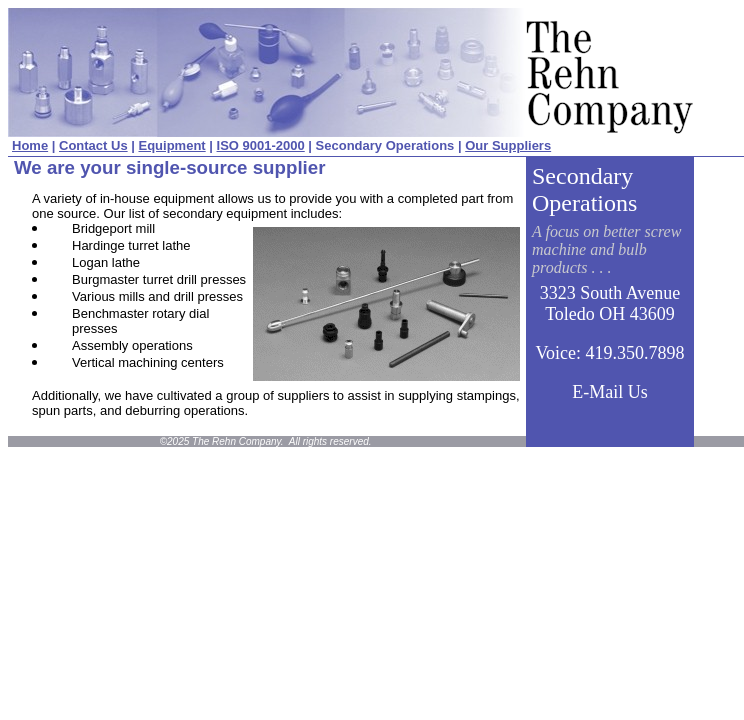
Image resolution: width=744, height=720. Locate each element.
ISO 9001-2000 (261, 145)
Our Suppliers (508, 145)
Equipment (172, 145)
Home (30, 145)
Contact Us (93, 145)
